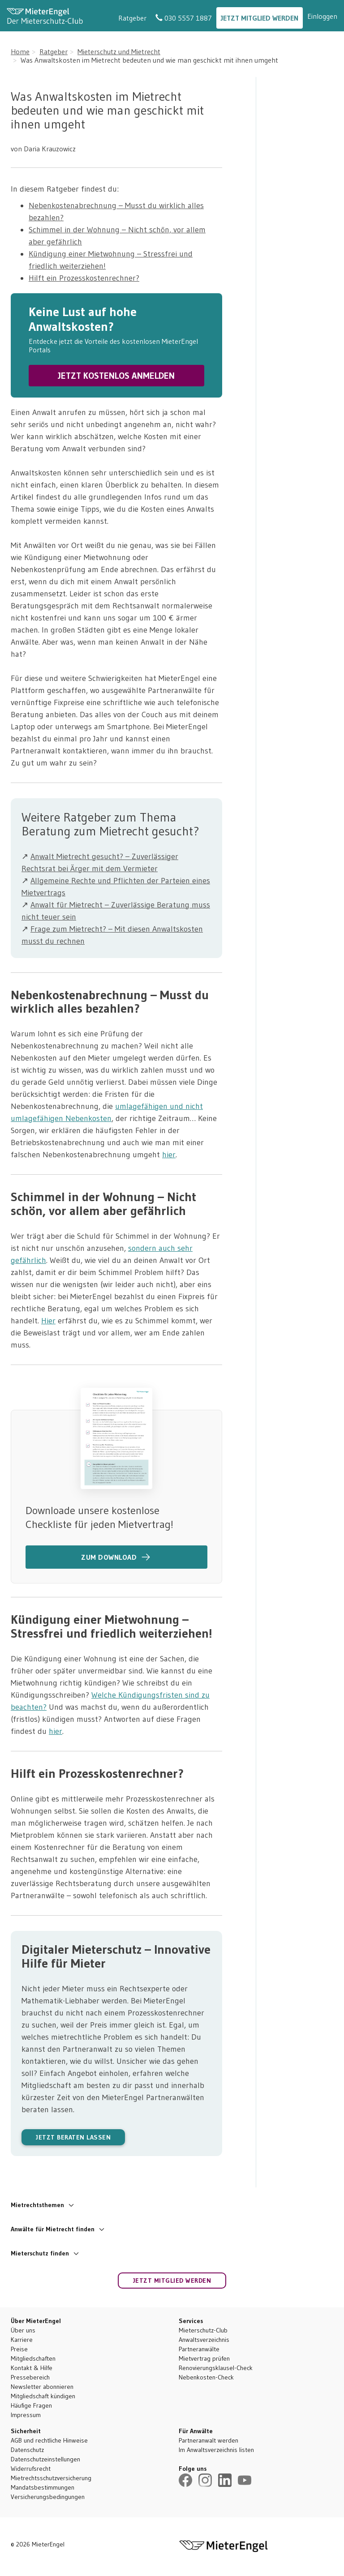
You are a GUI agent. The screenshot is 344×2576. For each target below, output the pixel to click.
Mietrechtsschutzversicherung (51, 2478)
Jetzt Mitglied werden (259, 17)
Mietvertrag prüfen (204, 2358)
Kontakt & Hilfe (31, 2368)
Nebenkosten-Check (206, 2377)
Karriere (22, 2340)
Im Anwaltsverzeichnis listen (216, 2450)
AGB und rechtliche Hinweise (49, 2440)
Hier (48, 1321)
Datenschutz (27, 2450)
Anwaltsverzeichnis (204, 2340)
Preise (19, 2349)
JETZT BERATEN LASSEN (73, 2137)
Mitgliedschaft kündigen (43, 2396)
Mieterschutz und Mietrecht (118, 51)
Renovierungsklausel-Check (216, 2368)
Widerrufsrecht (31, 2469)
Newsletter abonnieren (42, 2387)
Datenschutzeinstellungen (45, 2459)
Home (20, 51)
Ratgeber (132, 17)
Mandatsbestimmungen (42, 2487)
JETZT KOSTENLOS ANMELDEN (116, 375)
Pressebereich (30, 2377)
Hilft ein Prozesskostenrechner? (84, 278)
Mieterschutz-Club (203, 2330)
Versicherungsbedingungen (48, 2497)
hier (169, 1155)
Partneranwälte (199, 2349)
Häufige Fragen (31, 2405)
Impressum (26, 2415)
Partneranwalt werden (208, 2440)
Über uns (23, 2330)
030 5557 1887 (183, 17)
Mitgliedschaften (33, 2358)
